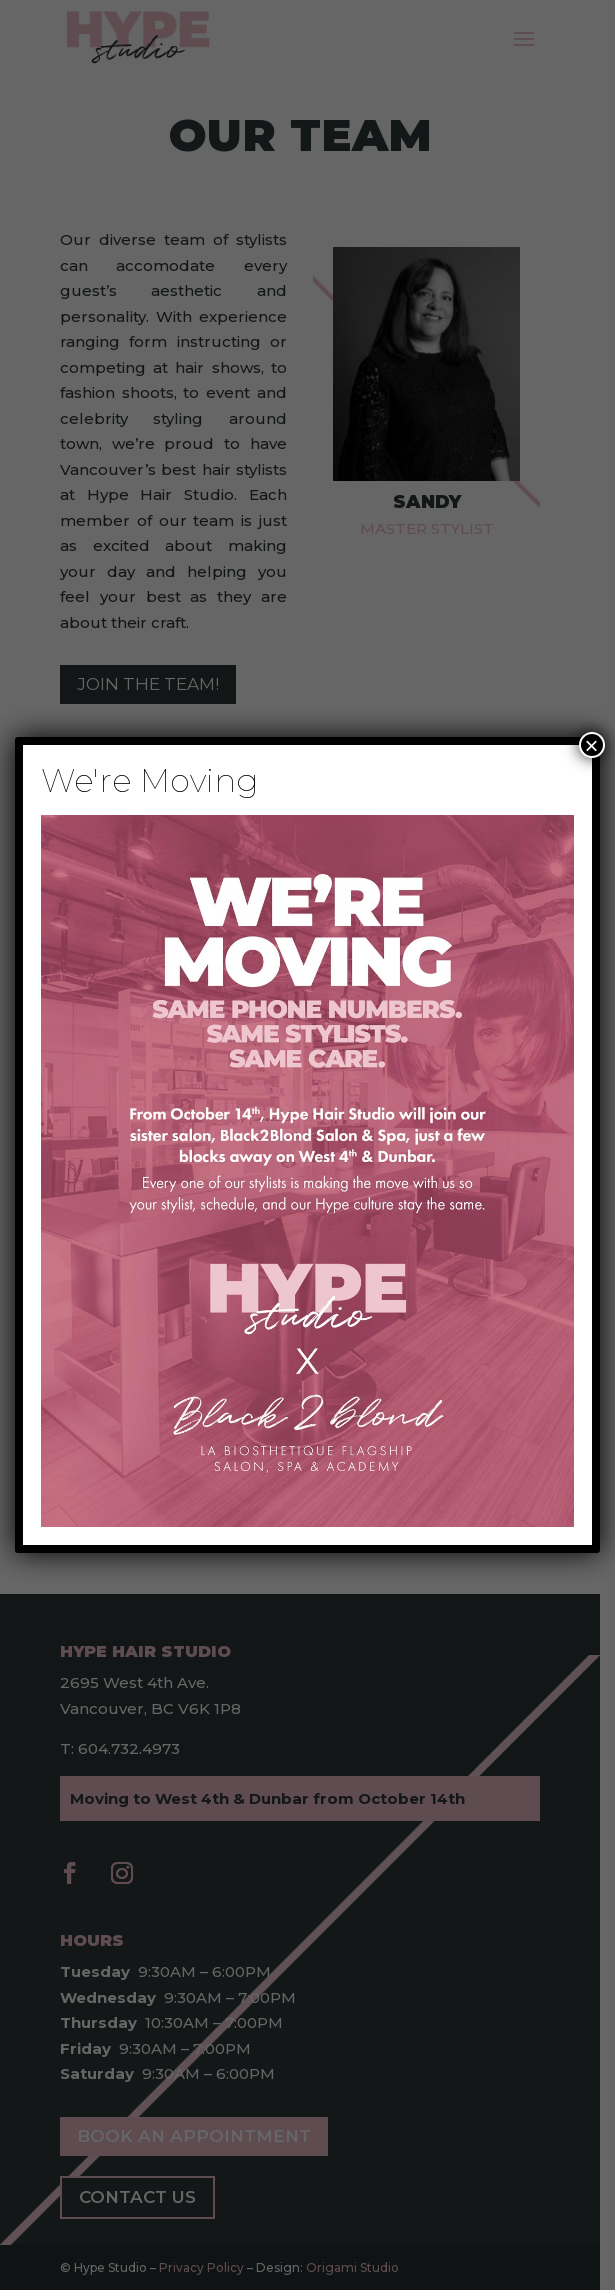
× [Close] (592, 745)
